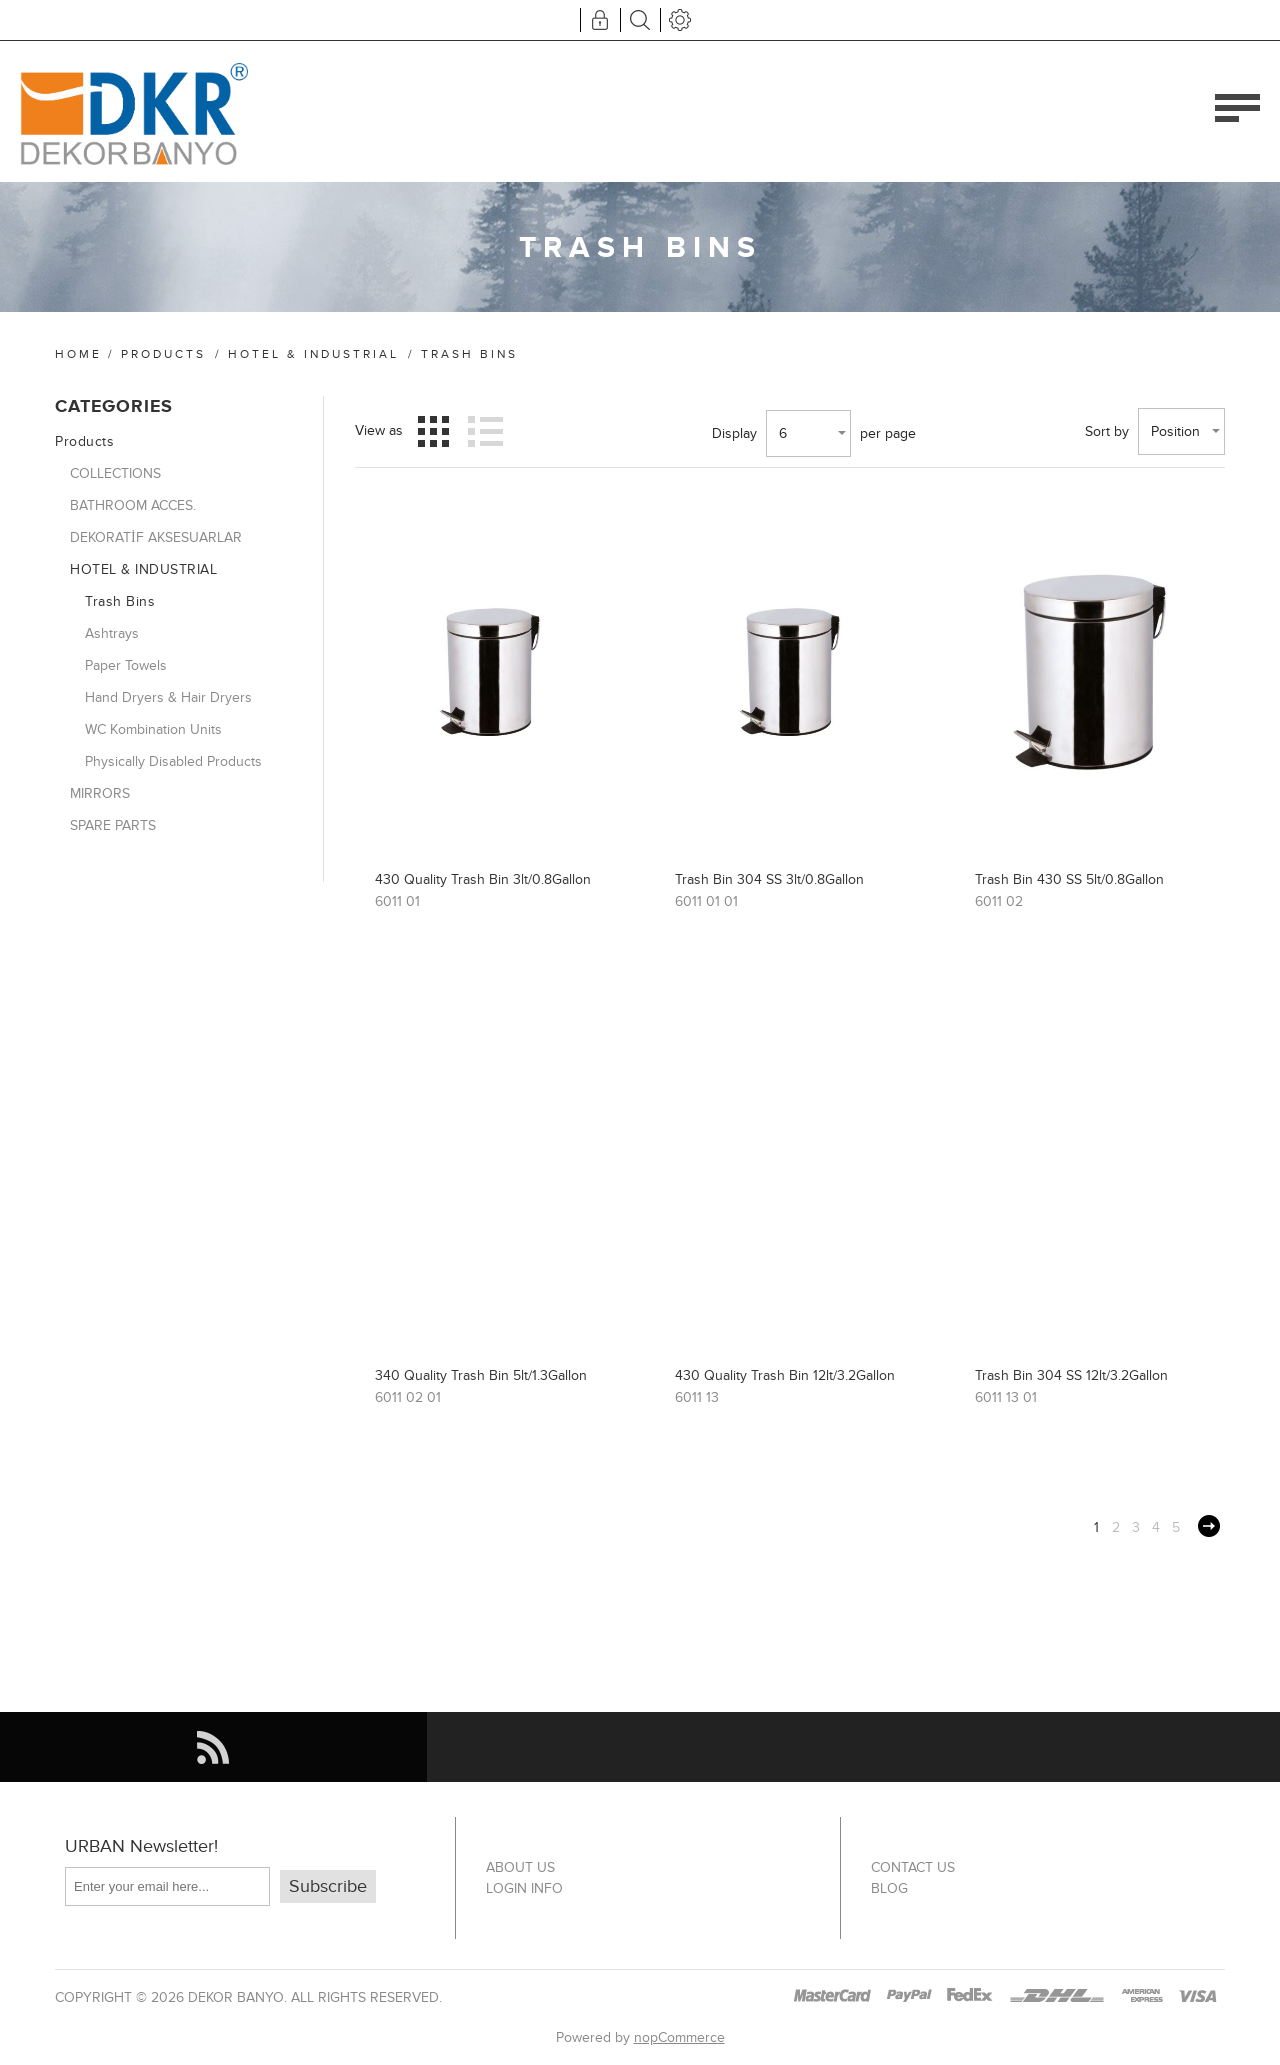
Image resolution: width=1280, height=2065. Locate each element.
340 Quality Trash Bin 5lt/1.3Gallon (481, 1375)
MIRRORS (100, 793)
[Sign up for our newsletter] (167, 1886)
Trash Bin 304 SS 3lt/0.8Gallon (769, 879)
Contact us (913, 1867)
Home (78, 354)
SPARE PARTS (113, 825)
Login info (524, 1888)
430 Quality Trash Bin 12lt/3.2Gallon (785, 1375)
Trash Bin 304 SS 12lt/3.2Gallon (1071, 1375)
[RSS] (213, 1747)
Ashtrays (112, 633)
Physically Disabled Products (173, 761)
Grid (433, 431)
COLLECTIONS (115, 473)
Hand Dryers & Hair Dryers (168, 697)
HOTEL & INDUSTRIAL (313, 354)
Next (1209, 1526)
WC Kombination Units (153, 729)
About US (520, 1867)
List (485, 431)
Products (163, 354)
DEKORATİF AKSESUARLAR (156, 537)
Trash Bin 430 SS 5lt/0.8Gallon (1069, 879)
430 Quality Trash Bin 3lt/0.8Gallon (483, 879)
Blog (889, 1888)
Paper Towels (126, 665)
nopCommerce (679, 2037)
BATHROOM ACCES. (133, 505)
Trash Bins (120, 601)
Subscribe (328, 1886)
